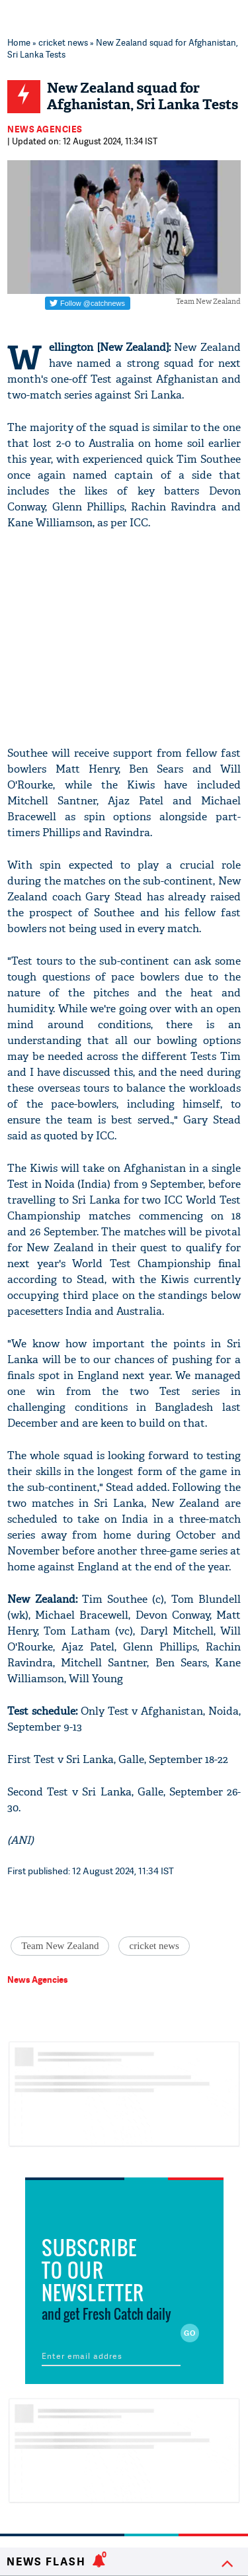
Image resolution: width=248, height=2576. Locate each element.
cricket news (63, 42)
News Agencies (45, 129)
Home (18, 42)
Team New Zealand (60, 1945)
